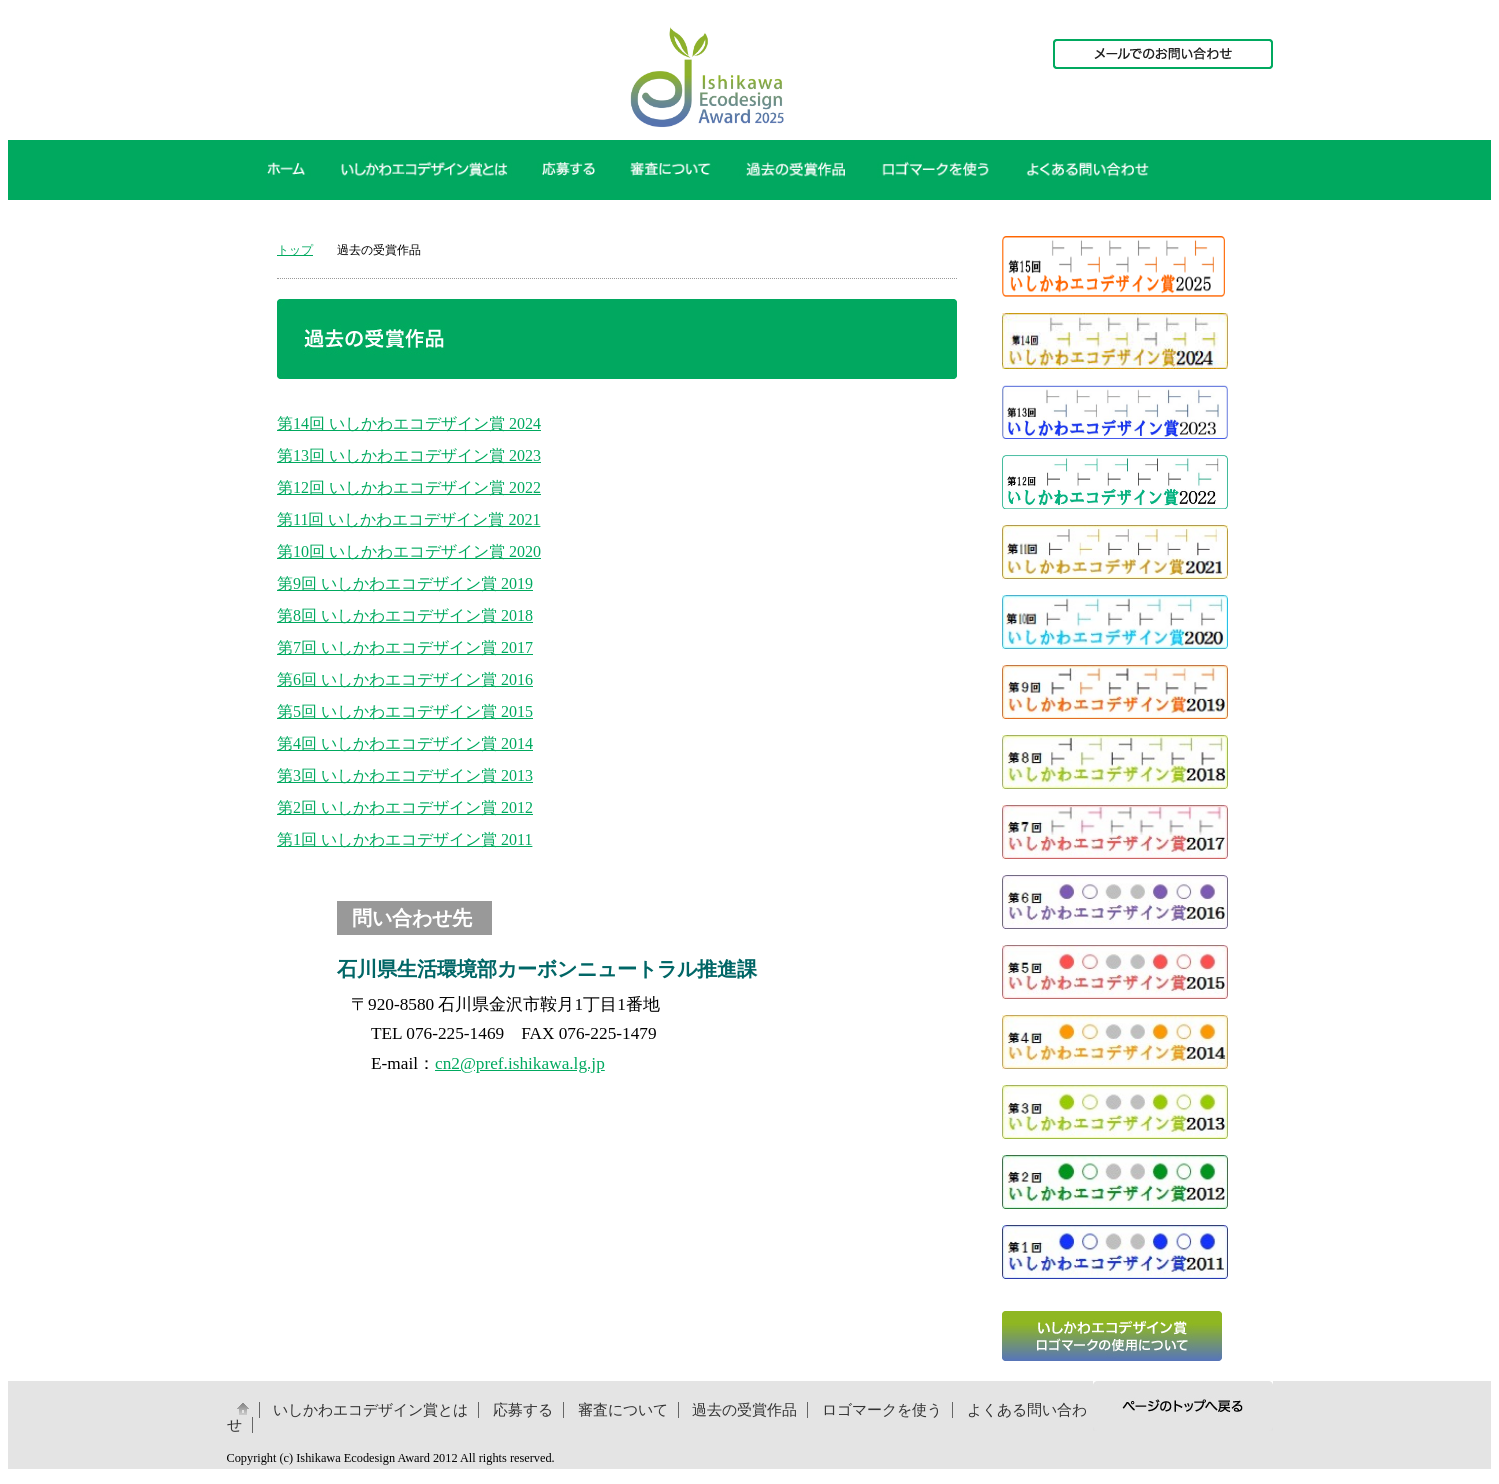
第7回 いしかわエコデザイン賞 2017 (405, 647)
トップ (295, 250)
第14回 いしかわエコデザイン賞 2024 (409, 423)
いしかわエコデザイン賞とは (370, 1410)
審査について (623, 1410)
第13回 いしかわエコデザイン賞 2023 (409, 455)
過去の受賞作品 (744, 1410)
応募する (523, 1410)
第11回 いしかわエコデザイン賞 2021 (408, 519)
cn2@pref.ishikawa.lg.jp (520, 1063)
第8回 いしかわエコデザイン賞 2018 (405, 615)
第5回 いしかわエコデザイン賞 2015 (405, 711)
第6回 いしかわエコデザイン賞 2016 (405, 679)
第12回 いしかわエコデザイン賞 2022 (409, 487)
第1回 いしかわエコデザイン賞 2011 (404, 839)
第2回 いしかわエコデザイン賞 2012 (405, 807)
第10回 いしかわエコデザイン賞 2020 (409, 551)
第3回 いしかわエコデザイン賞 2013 (405, 775)
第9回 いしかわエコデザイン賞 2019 (405, 583)
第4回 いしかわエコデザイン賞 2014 (405, 743)
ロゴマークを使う (882, 1410)
